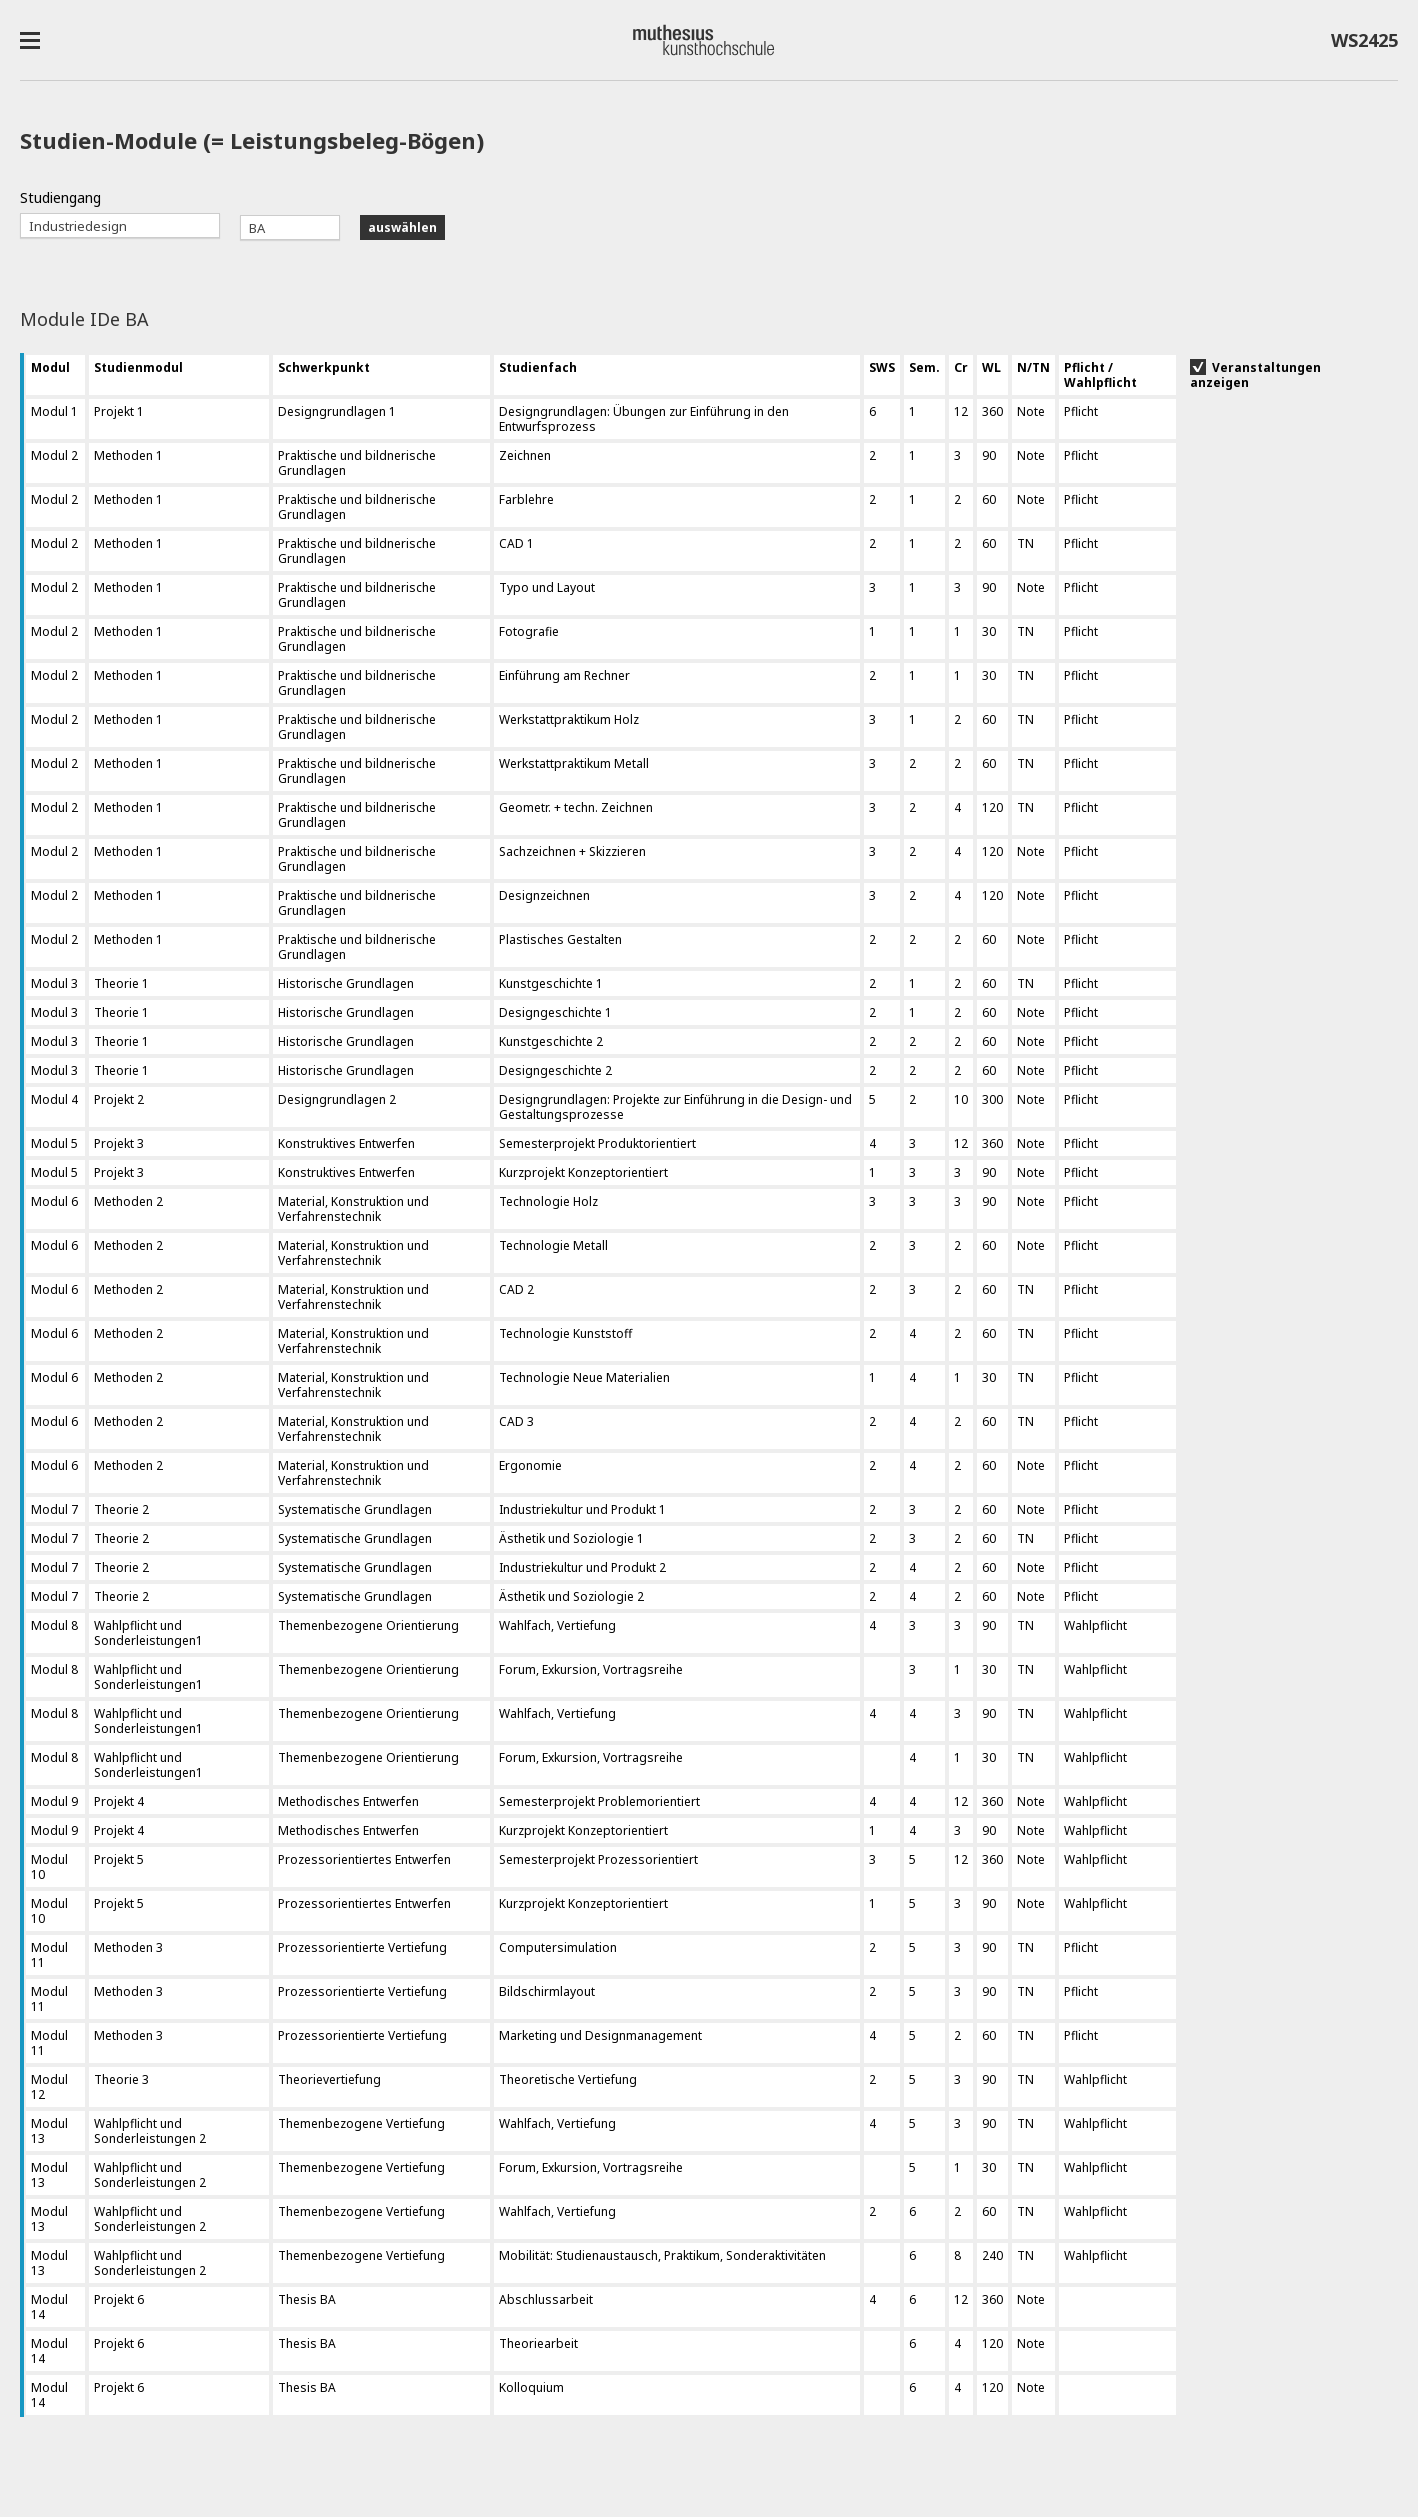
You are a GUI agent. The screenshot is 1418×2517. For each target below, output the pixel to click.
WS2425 (1364, 44)
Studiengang (60, 197)
